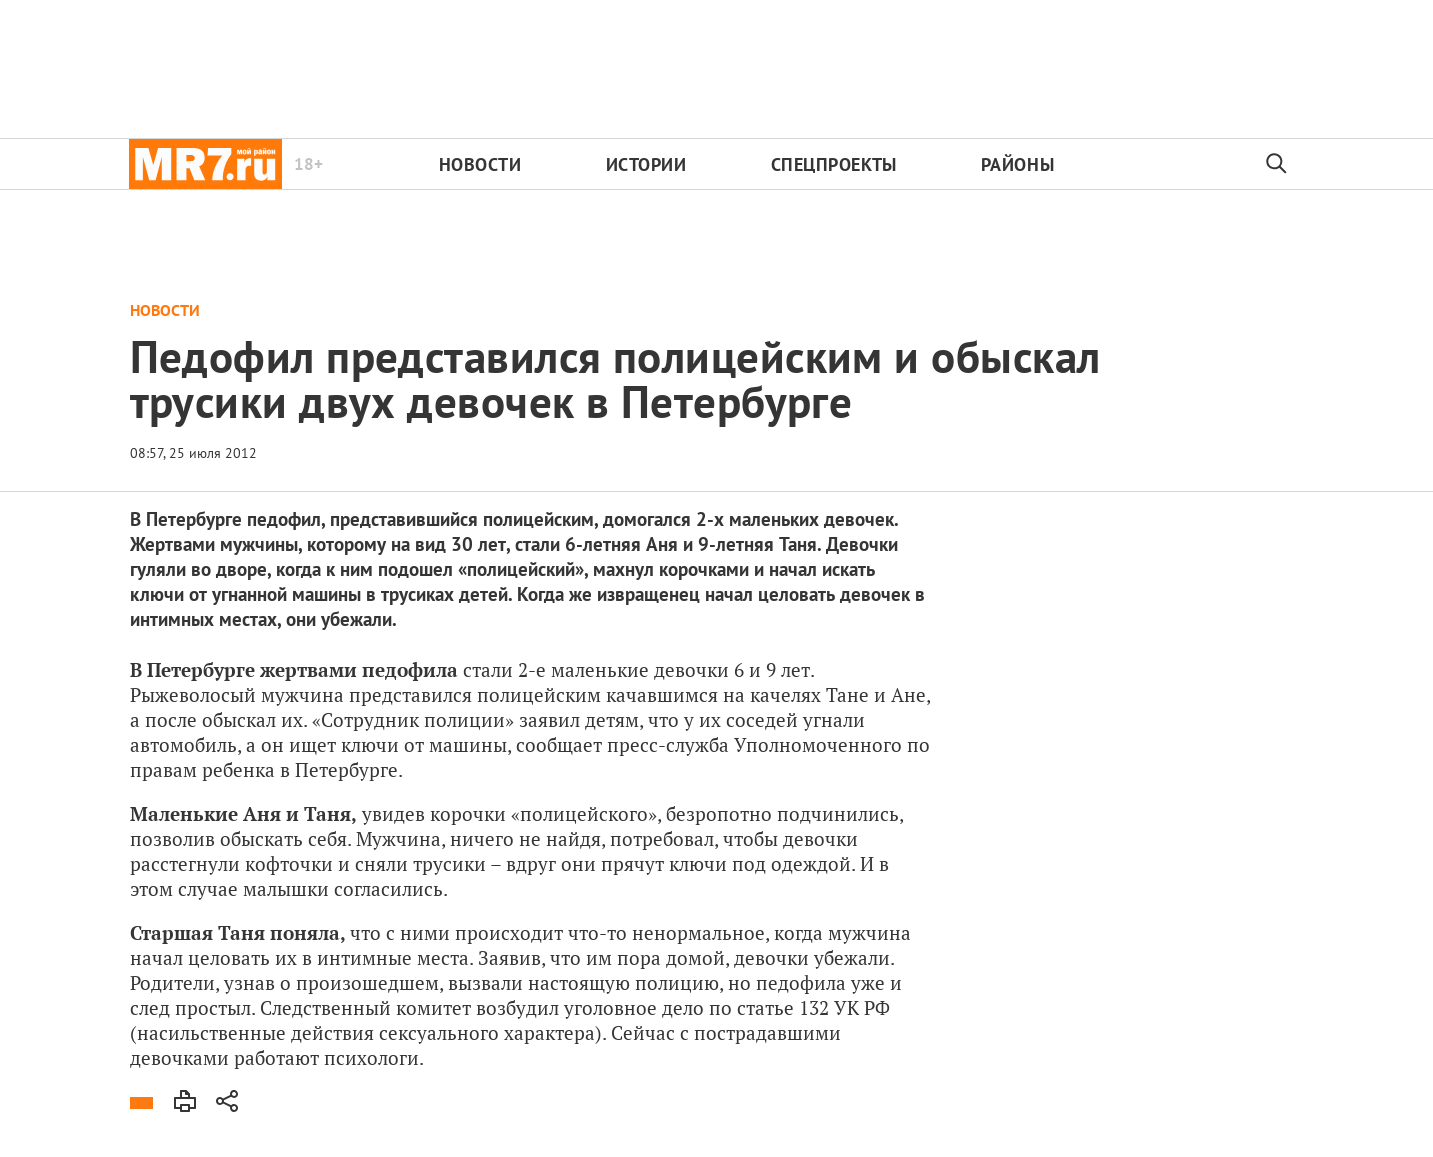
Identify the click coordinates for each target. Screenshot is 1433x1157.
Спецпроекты (834, 164)
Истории (646, 164)
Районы (1017, 164)
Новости (480, 164)
